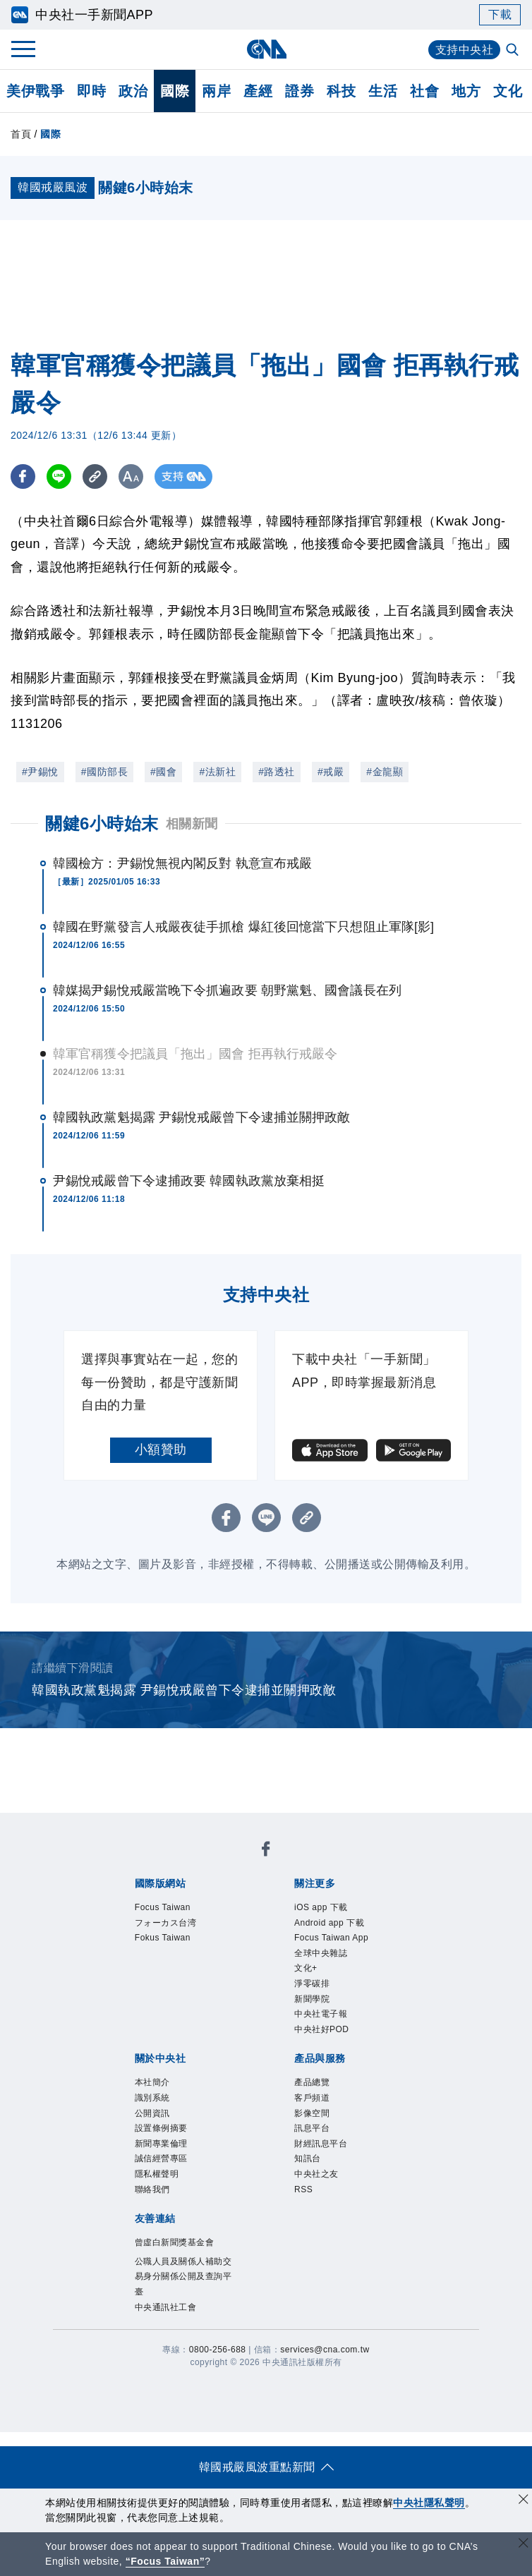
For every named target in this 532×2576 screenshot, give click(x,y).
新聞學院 (312, 1999)
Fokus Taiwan (163, 1938)
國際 (174, 91)
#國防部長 (104, 771)
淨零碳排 (312, 1983)
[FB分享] (23, 476)
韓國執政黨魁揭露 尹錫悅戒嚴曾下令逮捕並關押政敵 (201, 1117)
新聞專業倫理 (161, 2144)
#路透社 (276, 771)
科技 (341, 91)
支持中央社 (464, 50)
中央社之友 (316, 2174)
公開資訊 (152, 2113)
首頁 (21, 134)
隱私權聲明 (157, 2174)
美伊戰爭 (35, 91)
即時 (91, 91)
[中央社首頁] (266, 49)
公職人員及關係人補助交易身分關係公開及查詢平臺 (183, 2276)
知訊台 (307, 2158)
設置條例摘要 (161, 2128)
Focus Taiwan (163, 1907)
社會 (424, 91)
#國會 (163, 771)
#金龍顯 (384, 771)
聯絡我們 (152, 2189)
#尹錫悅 (40, 771)
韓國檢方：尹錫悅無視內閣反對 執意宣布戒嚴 (182, 863)
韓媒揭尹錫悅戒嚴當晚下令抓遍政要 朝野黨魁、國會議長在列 (227, 990)
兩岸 (216, 91)
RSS (303, 2189)
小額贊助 (161, 1449)
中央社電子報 (320, 2014)
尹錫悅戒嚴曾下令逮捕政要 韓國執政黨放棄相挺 (189, 1181)
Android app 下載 (329, 1923)
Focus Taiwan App (331, 1938)
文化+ (306, 1968)
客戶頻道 (312, 2098)
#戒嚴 (331, 771)
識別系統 (152, 2098)
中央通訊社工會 (166, 2307)
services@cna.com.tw (324, 2350)
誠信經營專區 (161, 2158)
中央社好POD (321, 2029)
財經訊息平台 (320, 2144)
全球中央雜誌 (320, 1953)
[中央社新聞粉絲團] (266, 1851)
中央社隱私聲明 (429, 2502)
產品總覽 (312, 2082)
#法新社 (217, 771)
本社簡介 (152, 2082)
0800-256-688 (217, 2350)
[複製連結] (95, 476)
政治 (133, 91)
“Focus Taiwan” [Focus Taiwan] (165, 2561)
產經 (257, 91)
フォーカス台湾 (166, 1923)
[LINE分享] (59, 476)
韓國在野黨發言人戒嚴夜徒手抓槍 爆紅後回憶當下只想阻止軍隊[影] (243, 927)
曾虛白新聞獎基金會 (174, 2242)
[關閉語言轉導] (523, 2544)
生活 (382, 91)
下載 (500, 14)
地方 (466, 91)
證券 (299, 91)
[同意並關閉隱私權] (523, 2500)
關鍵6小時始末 (102, 823)
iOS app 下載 (321, 1907)
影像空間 (312, 2113)
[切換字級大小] (131, 476)
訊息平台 (312, 2128)
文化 (507, 91)
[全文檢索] (513, 51)
